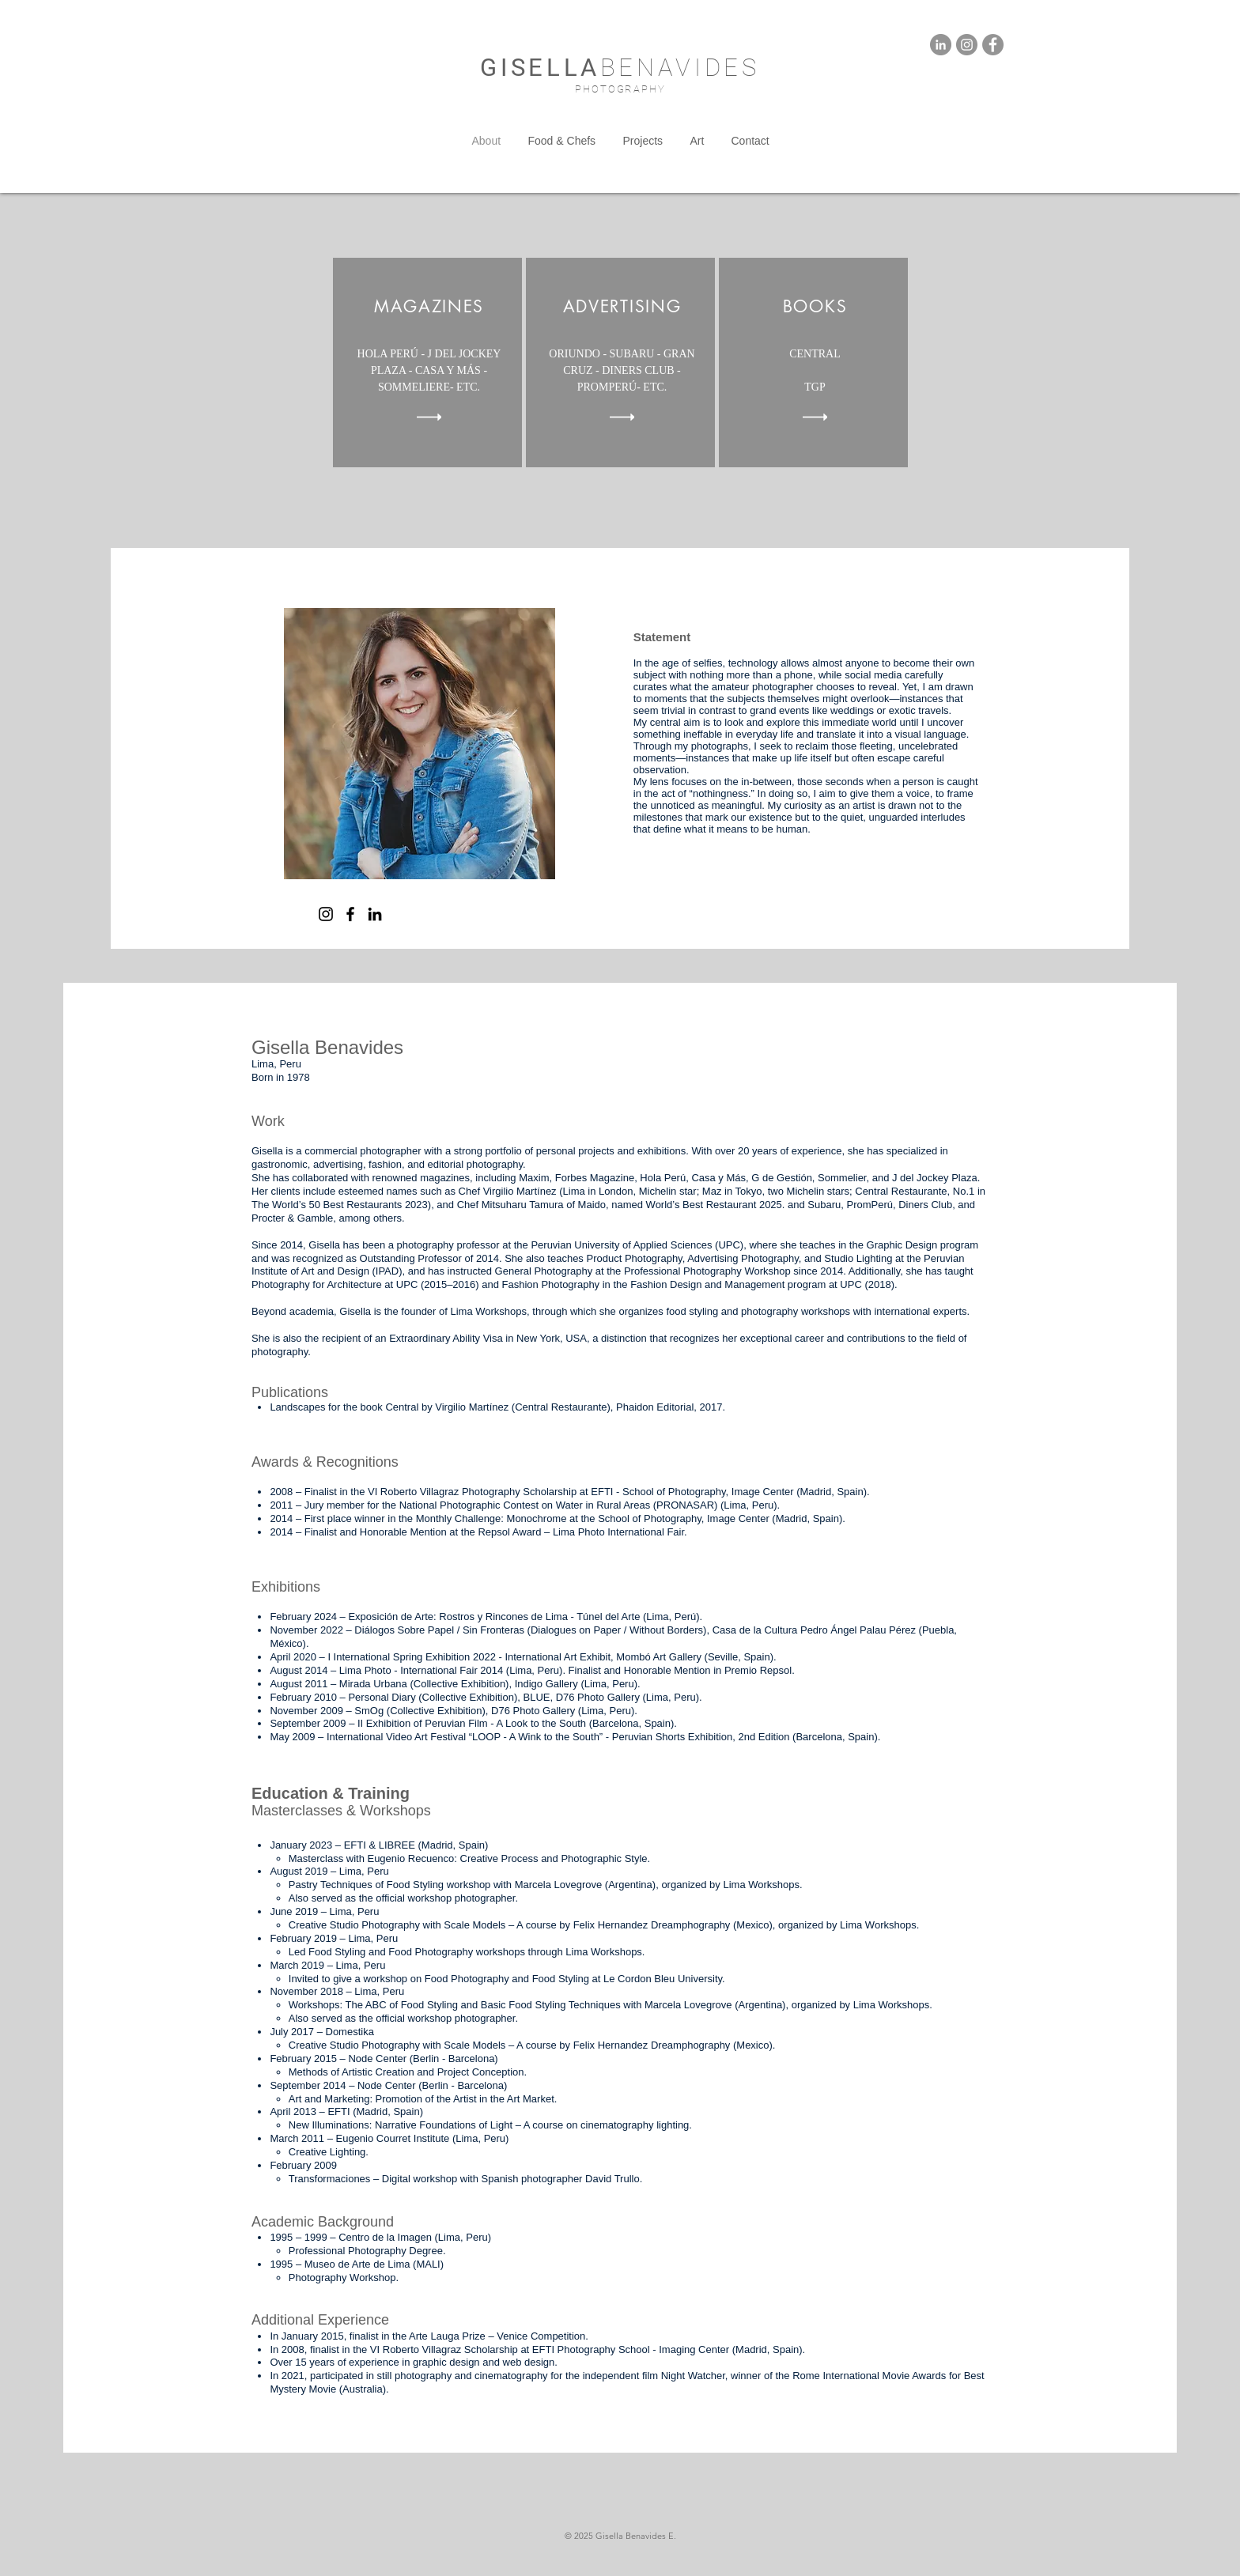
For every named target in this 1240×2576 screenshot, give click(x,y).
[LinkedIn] (374, 914)
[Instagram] (325, 914)
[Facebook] (350, 914)
